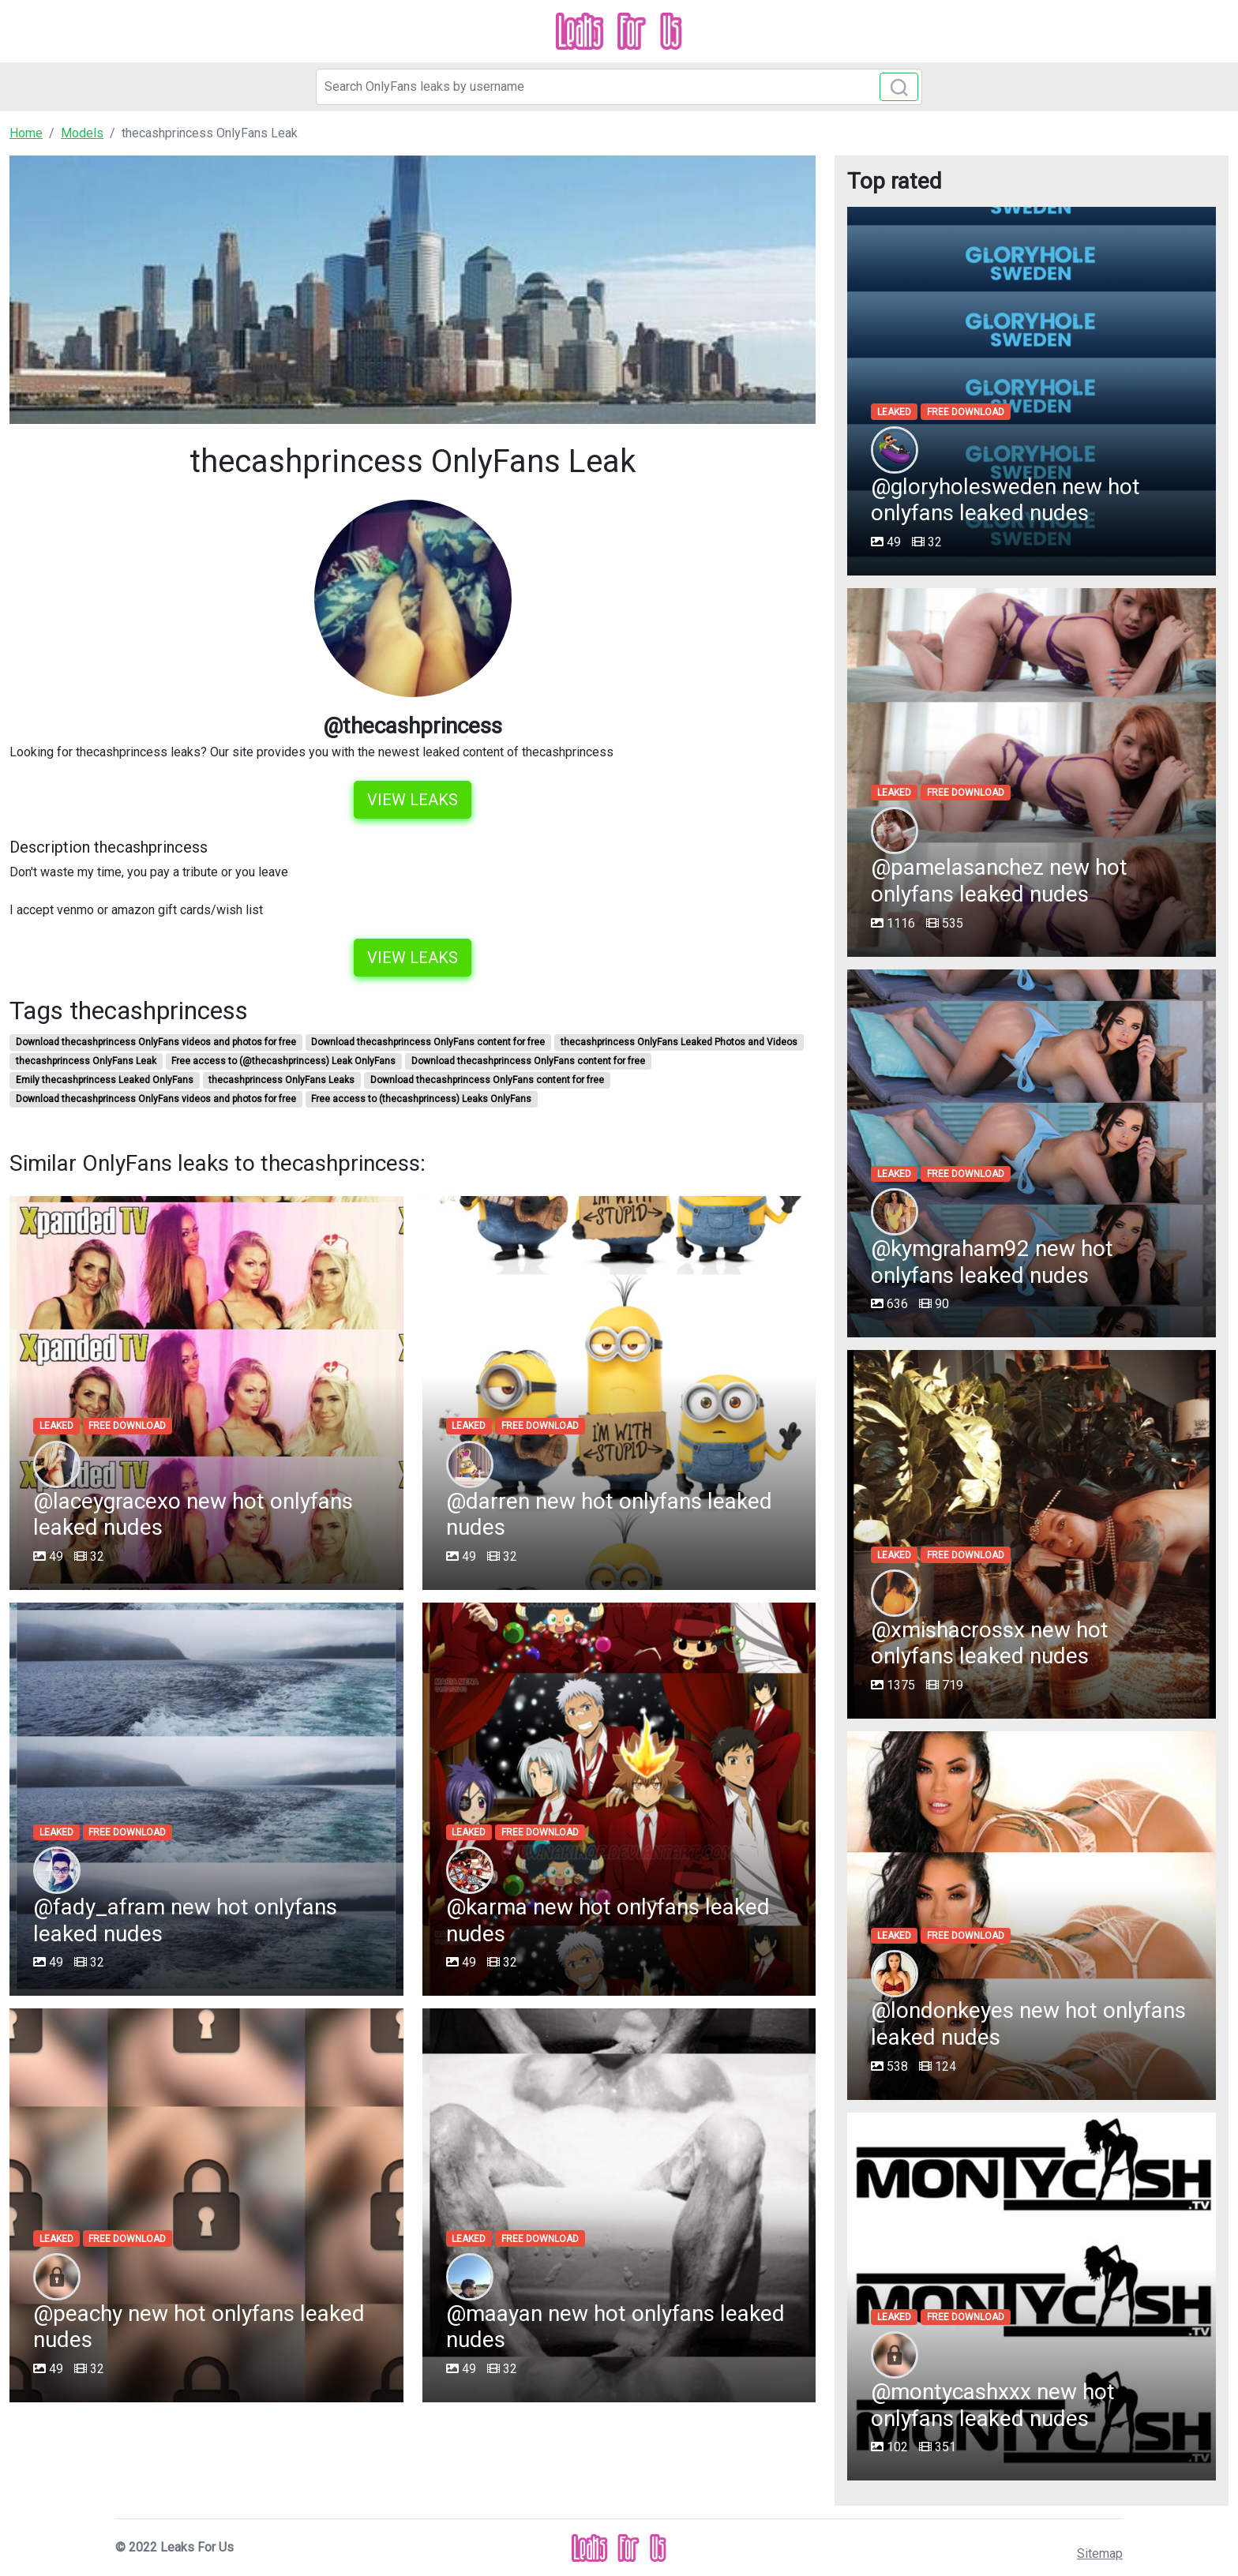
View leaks (412, 799)
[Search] (619, 87)
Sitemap (1100, 2553)
